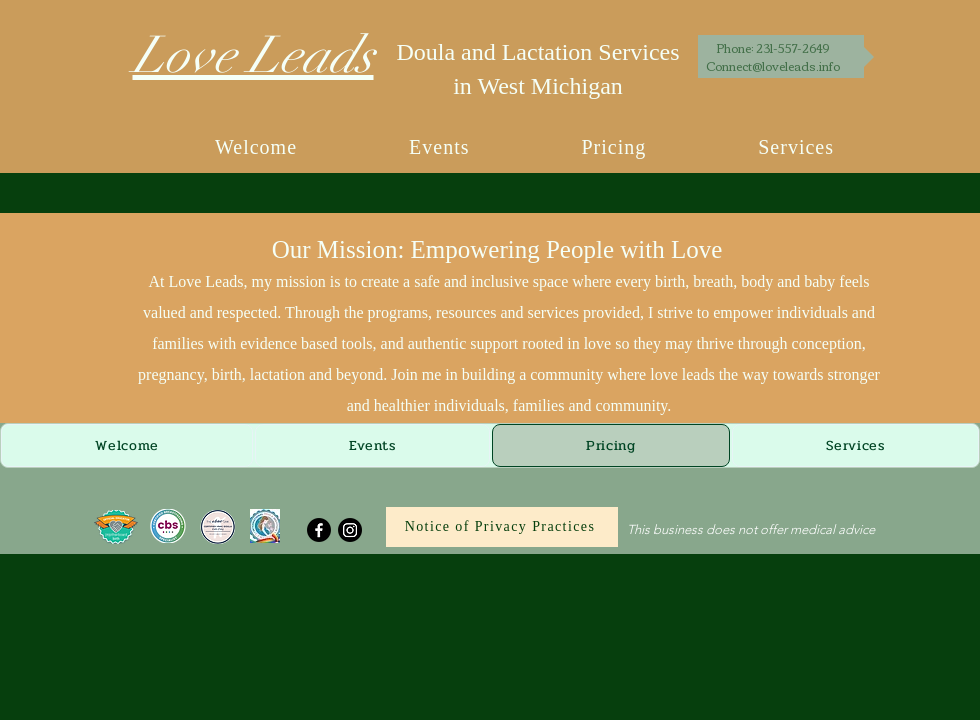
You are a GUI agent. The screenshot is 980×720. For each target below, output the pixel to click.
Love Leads (253, 55)
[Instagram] (350, 530)
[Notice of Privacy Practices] (502, 527)
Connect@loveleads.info (773, 65)
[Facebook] (319, 530)
